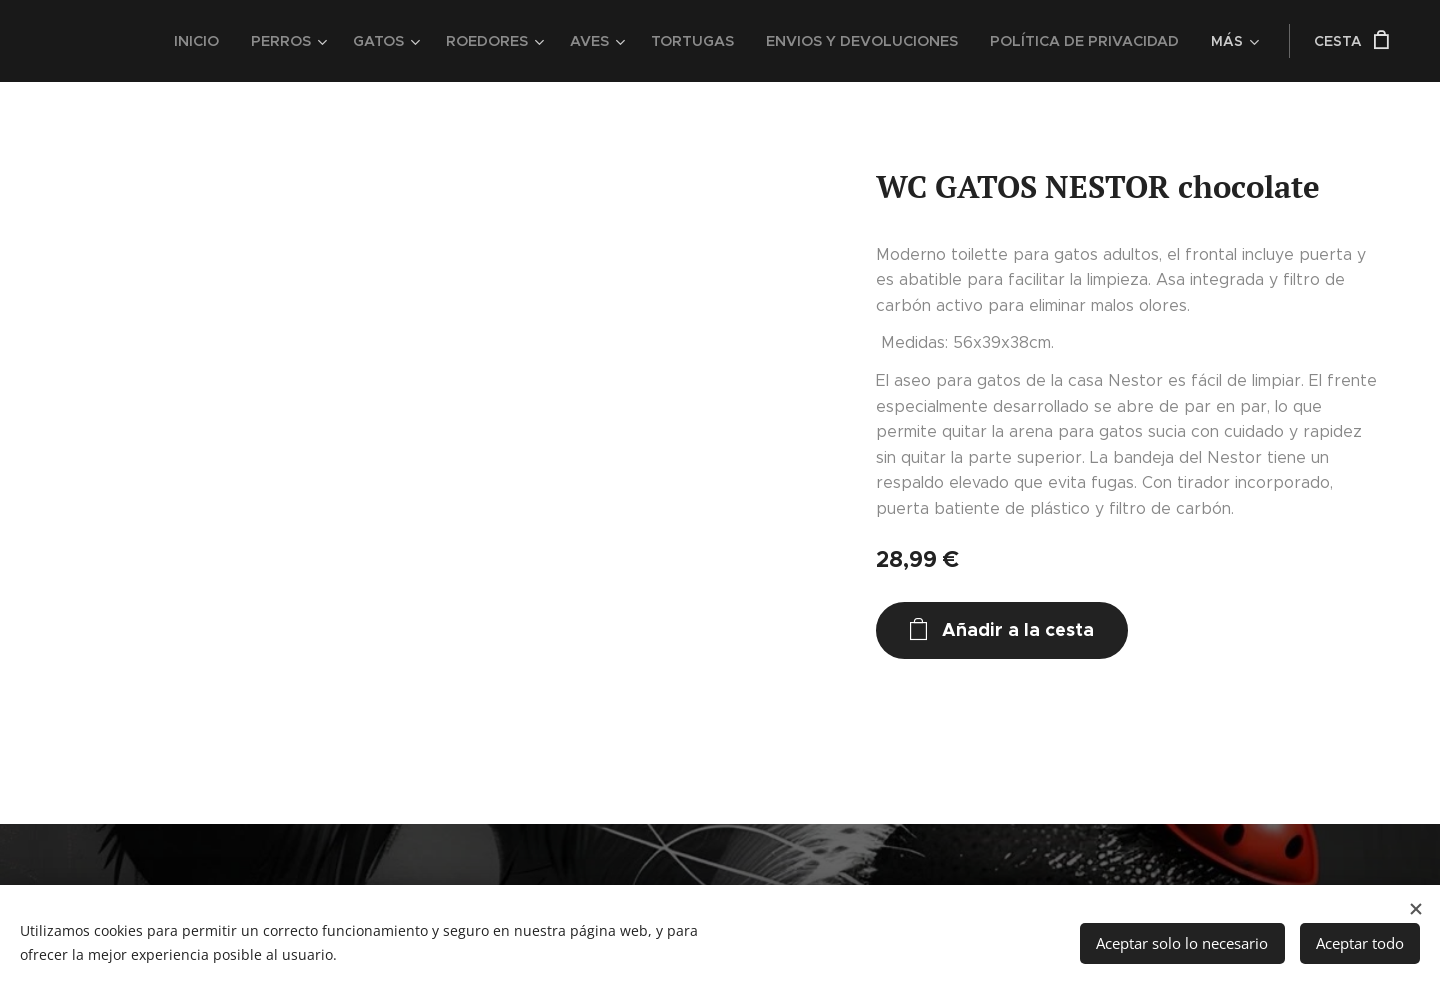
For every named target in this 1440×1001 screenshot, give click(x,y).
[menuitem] (218, 41)
